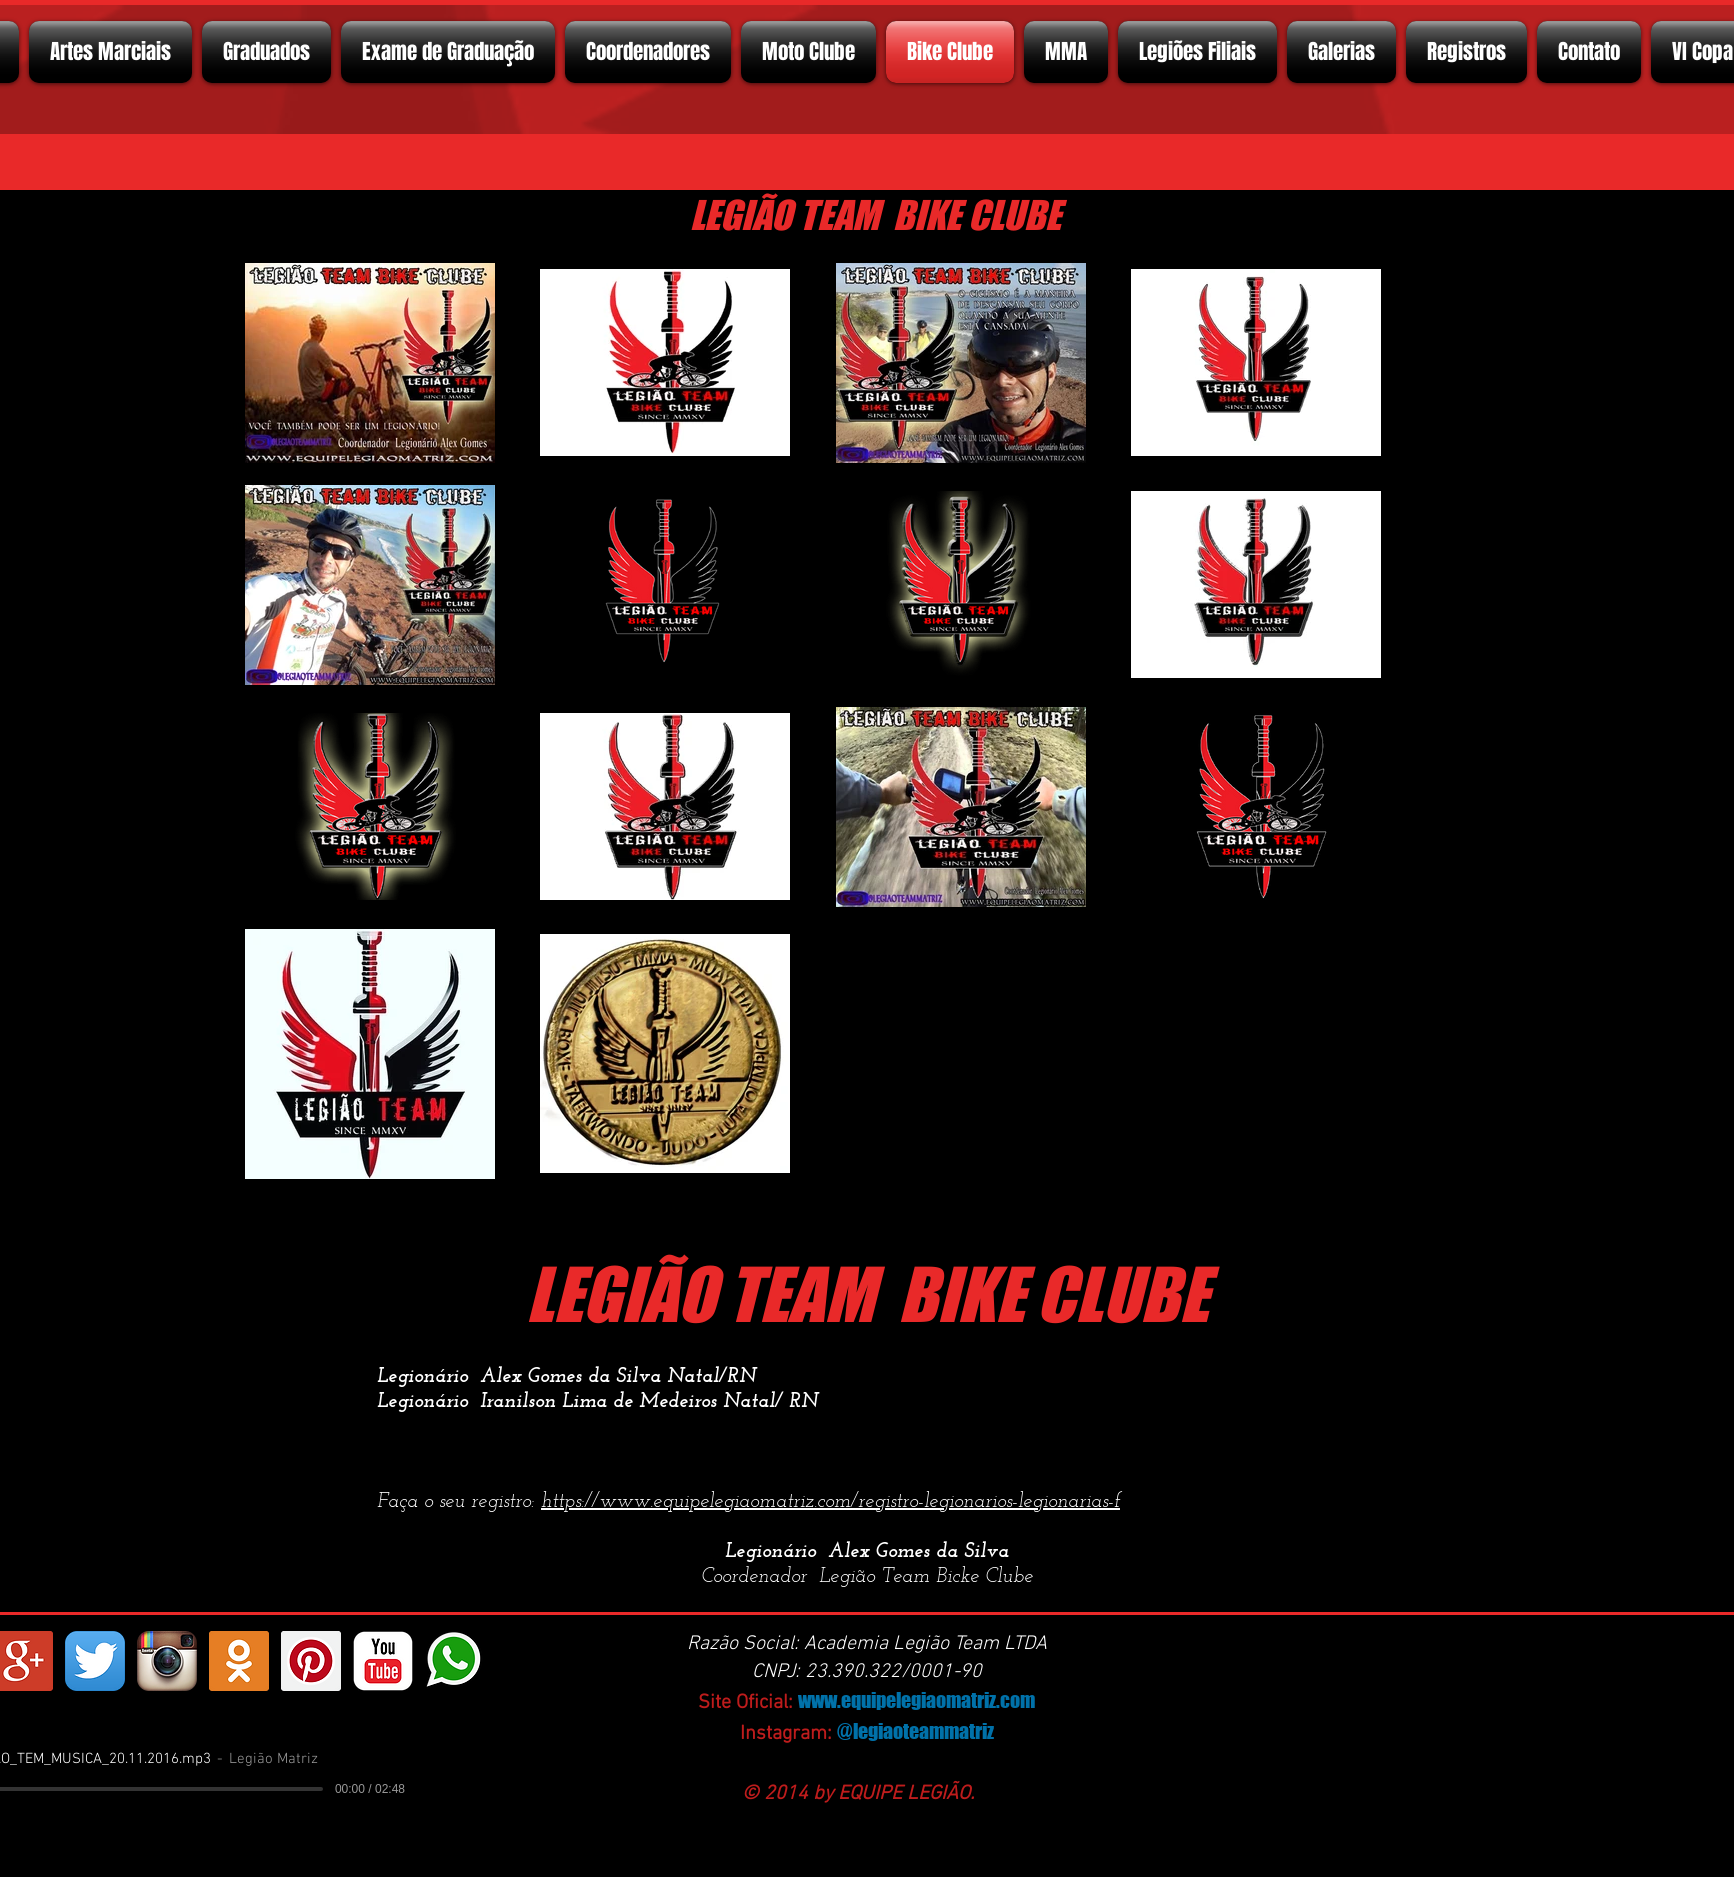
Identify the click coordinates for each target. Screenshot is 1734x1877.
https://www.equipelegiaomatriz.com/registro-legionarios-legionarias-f (830, 1502)
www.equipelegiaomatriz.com (916, 1700)
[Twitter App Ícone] (95, 1661)
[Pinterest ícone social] (311, 1661)
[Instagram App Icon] (167, 1661)
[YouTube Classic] (383, 1661)
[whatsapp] (455, 1661)
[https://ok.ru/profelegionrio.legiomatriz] (239, 1661)
